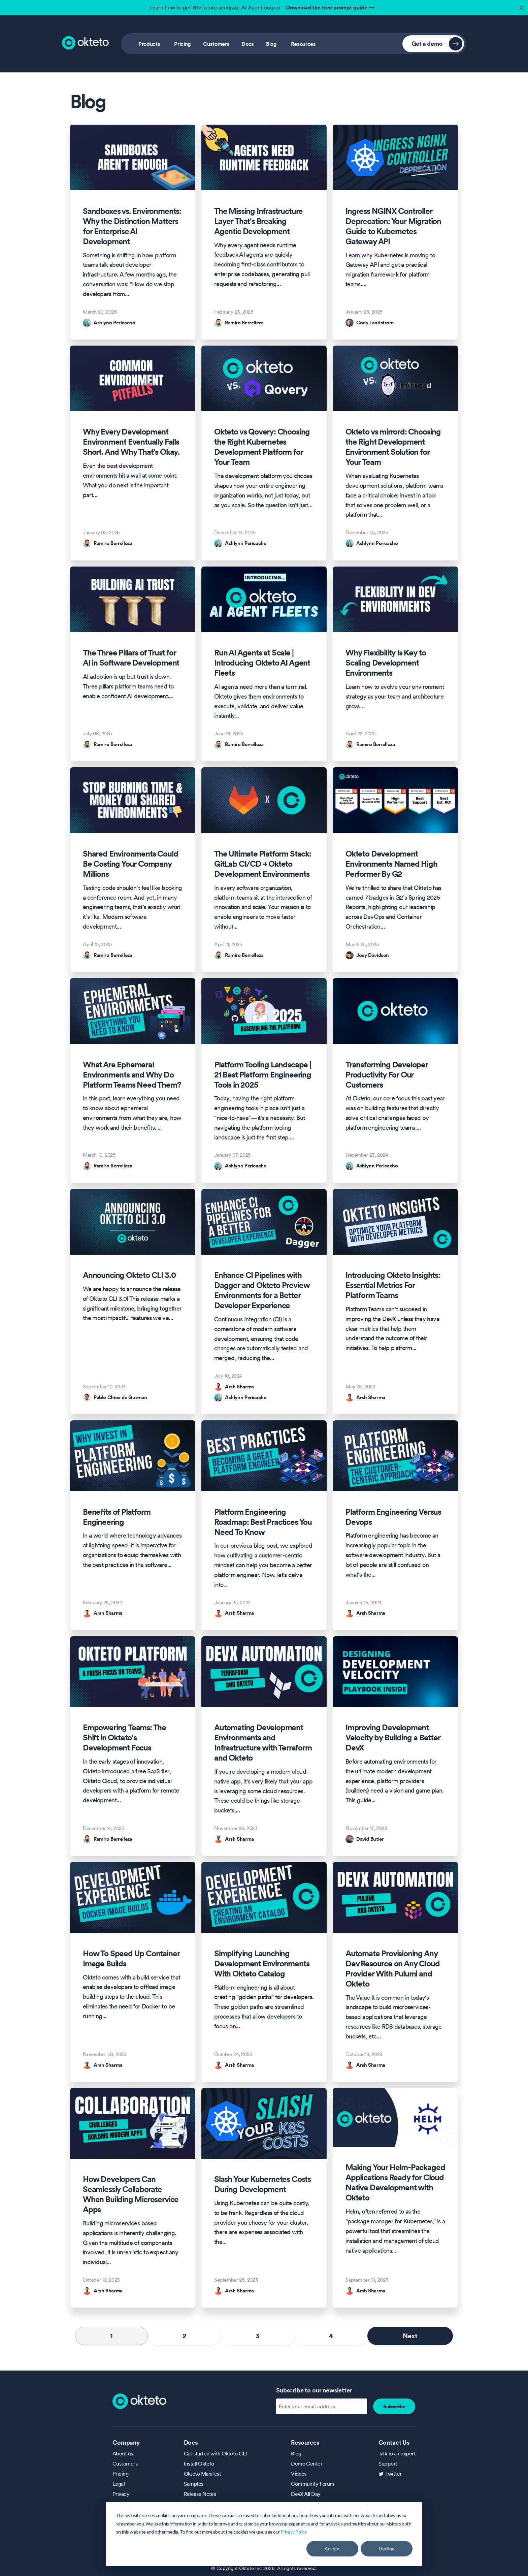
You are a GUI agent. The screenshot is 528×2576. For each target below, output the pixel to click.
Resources (303, 43)
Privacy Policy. (293, 2532)
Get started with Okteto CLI (215, 2453)
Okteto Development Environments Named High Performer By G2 (391, 864)
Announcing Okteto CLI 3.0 (129, 1275)
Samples (193, 2483)
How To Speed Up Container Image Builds (131, 1959)
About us (122, 2453)
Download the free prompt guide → (330, 7)
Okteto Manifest (202, 2473)
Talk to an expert (397, 2453)
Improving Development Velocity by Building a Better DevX (392, 1737)
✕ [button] (520, 6)
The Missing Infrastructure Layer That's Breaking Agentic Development (258, 221)
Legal (118, 2483)
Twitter (393, 2473)
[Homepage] (139, 2400)
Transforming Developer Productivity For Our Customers (386, 1075)
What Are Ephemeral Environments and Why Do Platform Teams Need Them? (132, 1075)
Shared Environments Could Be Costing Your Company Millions (130, 864)
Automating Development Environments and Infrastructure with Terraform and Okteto (263, 1742)
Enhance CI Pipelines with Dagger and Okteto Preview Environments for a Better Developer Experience (261, 1290)
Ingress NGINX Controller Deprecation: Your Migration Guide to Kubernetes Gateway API (393, 226)
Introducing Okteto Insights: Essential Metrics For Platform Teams (392, 1285)
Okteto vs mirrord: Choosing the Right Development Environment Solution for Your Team (393, 447)
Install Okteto (199, 2463)
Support (387, 2463)
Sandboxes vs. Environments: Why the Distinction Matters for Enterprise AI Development (132, 226)
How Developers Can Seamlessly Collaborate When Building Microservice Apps (130, 2194)
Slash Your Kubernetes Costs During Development (262, 2184)
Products (149, 43)
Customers (216, 43)
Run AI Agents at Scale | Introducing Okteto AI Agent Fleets (262, 663)
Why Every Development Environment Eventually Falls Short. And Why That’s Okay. (131, 442)
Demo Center (306, 2463)
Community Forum (312, 2483)
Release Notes (200, 2493)
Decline (387, 2548)
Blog (271, 43)
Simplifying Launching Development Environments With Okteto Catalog (261, 1964)
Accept (332, 2548)
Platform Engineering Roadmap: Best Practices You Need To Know (263, 1522)
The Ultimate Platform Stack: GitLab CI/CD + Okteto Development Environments (262, 864)
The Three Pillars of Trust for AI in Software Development (131, 658)
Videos (298, 2473)
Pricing (182, 43)
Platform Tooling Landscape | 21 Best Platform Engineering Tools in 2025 (262, 1075)
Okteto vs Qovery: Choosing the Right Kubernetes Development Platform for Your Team (262, 447)
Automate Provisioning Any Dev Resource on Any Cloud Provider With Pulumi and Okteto (392, 1969)
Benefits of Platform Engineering (116, 1517)
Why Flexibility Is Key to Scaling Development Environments (385, 663)
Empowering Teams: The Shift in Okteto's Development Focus (124, 1737)
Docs (247, 43)
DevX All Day (305, 2493)
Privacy (120, 2493)
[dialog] (264, 2534)
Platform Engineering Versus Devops (393, 1517)
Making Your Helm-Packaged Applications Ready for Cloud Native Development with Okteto (395, 2182)
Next (410, 2335)
